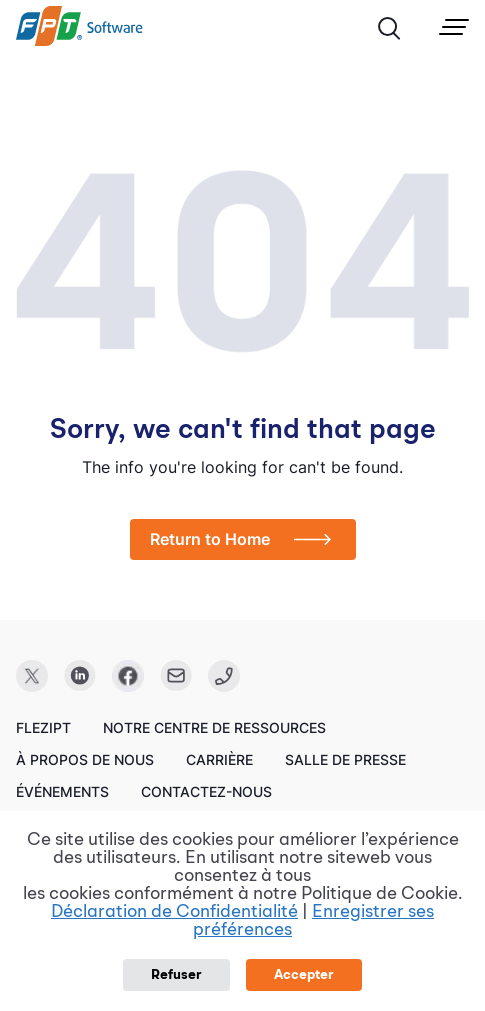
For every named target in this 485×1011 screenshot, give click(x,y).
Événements (62, 791)
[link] (79, 41)
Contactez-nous (206, 791)
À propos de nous (85, 759)
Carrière (219, 759)
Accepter (304, 975)
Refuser (176, 975)
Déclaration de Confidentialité (174, 912)
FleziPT (43, 727)
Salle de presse (345, 759)
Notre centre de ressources (214, 727)
